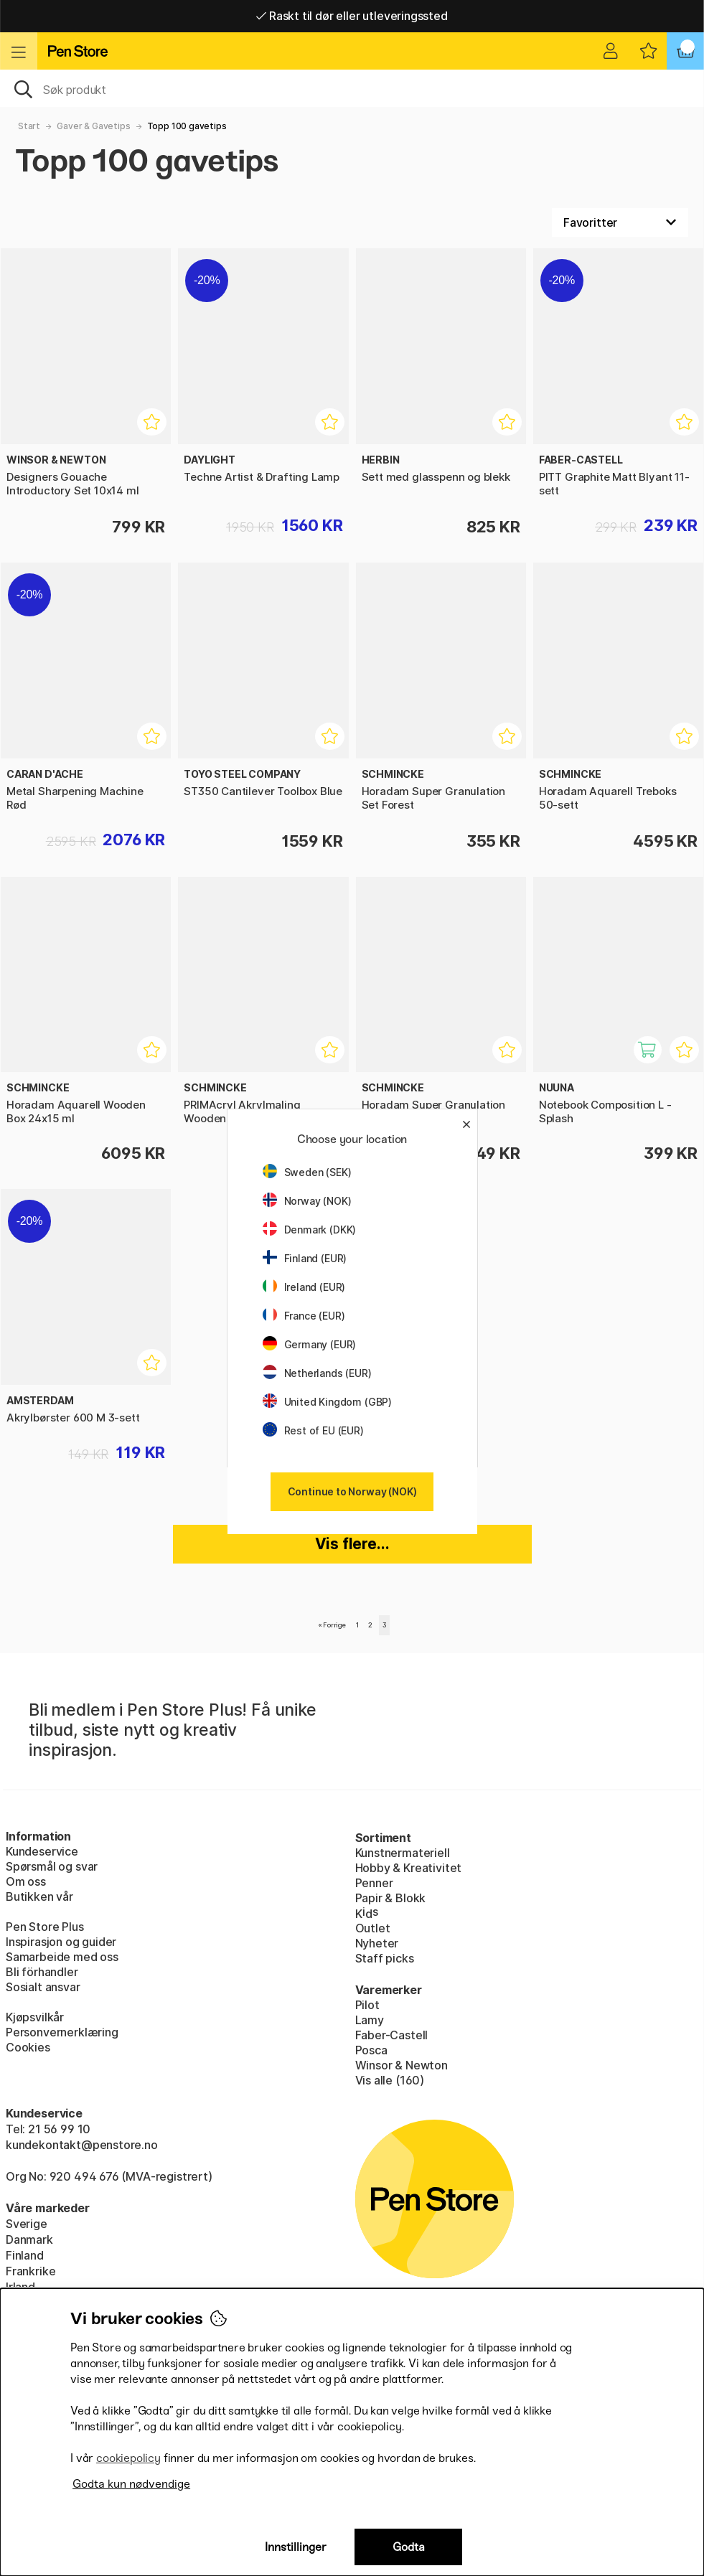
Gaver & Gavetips (93, 126)
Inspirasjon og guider (61, 1942)
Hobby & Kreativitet (408, 1868)
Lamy (369, 2020)
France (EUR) (304, 1316)
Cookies (28, 2047)
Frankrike (30, 2271)
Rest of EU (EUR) (313, 1430)
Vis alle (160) (390, 2080)
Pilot (367, 2005)
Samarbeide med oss (62, 1957)
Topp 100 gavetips (187, 126)
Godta (409, 2547)
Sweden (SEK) (307, 1172)
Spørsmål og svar (52, 1866)
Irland (20, 2287)
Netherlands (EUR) (317, 1373)
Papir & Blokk (390, 1898)
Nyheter (377, 1943)
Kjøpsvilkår (35, 2017)
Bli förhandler (42, 1972)
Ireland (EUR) (304, 1287)
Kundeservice (42, 1851)
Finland (25, 2255)
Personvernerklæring (62, 2032)
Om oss (26, 1881)
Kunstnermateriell (402, 1853)
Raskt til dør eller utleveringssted (352, 16)
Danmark (29, 2239)
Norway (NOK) (307, 1201)
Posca (371, 2050)
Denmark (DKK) (310, 1229)
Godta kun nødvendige (131, 2484)
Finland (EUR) (305, 1258)
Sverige (26, 2224)
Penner (374, 1883)
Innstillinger (296, 2547)
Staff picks (384, 1958)
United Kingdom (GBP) (327, 1402)
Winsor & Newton (401, 2065)
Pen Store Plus (45, 1926)
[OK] (352, 88)
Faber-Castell (391, 2035)
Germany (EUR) (310, 1344)
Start (29, 126)
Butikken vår (39, 1896)
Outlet (372, 1928)
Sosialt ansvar (43, 1987)
